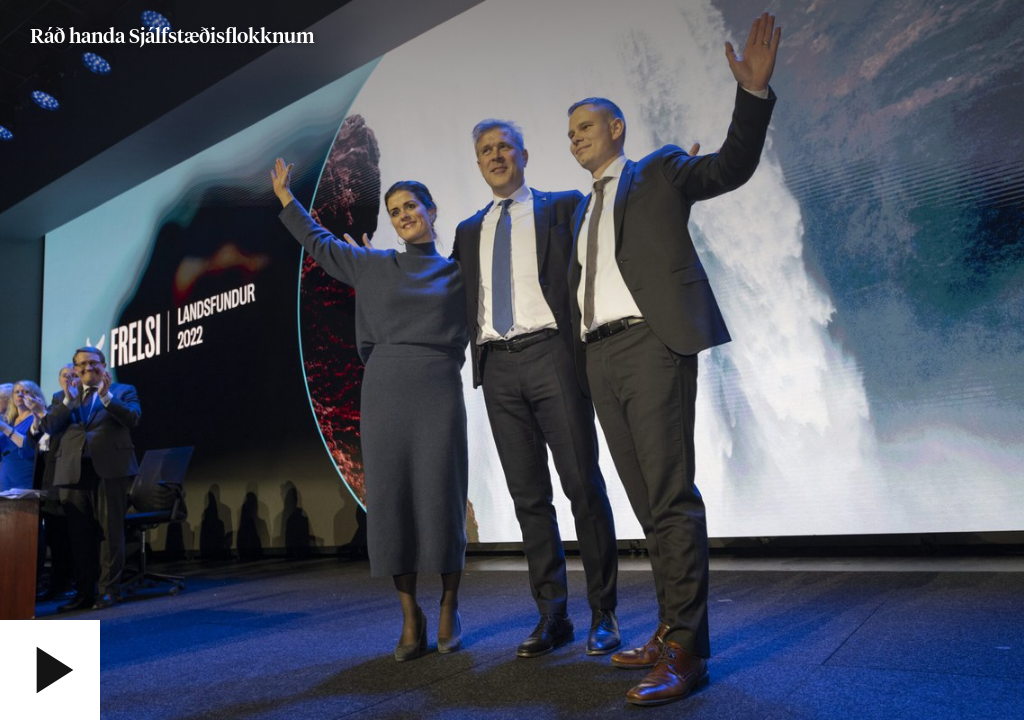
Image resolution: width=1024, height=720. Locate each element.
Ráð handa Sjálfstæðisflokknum (172, 37)
